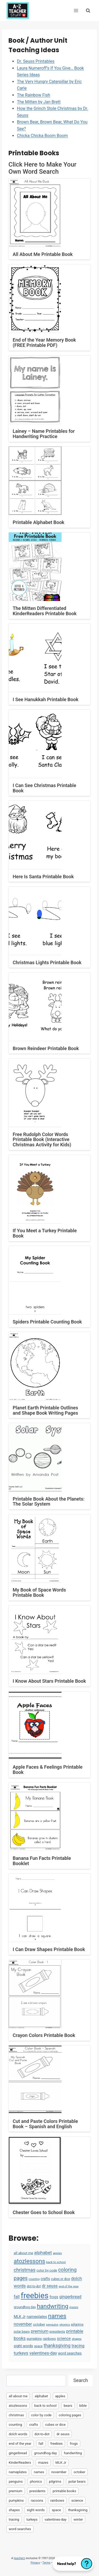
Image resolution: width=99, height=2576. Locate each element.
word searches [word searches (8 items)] (70, 2353)
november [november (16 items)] (23, 2324)
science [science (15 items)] (64, 2338)
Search (80, 2380)
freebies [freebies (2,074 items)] (34, 2295)
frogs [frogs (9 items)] (54, 2297)
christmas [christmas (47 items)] (24, 2270)
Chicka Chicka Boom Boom (42, 135)
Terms (46, 2562)
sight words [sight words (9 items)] (23, 2346)
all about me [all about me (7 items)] (23, 2253)
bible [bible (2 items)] (83, 2406)
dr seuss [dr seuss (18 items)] (50, 2285)
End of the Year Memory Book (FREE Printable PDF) (44, 342)
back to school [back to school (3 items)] (56, 2262)
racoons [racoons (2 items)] (37, 2500)
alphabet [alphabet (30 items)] (43, 2252)
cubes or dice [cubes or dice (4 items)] (60, 2279)
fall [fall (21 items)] (17, 2296)
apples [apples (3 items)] (57, 2253)
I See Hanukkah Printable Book (45, 699)
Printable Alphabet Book (38, 522)
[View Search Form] (88, 10)
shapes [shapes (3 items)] (77, 2339)
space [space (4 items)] (38, 2346)
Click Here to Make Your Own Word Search (42, 168)
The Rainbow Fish (33, 95)
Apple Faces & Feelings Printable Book (48, 1769)
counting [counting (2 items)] (34, 2279)
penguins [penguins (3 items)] (52, 2324)
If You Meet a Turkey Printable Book (45, 1233)
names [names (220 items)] (57, 2316)
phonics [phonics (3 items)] (64, 2324)
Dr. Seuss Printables (35, 61)
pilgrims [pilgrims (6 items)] (77, 2324)
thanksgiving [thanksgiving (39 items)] (57, 2345)
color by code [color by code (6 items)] (46, 2270)
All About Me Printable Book (43, 254)
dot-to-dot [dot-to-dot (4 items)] (34, 2286)
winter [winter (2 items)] (78, 2519)
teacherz (19, 2558)
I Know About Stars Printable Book (49, 1681)
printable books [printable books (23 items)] (64, 2491)
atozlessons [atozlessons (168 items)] (29, 2261)
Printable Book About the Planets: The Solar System (48, 1501)
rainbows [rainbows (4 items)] (49, 2339)
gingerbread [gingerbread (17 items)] (70, 2296)
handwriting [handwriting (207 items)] (52, 2306)
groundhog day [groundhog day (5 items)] (25, 2307)
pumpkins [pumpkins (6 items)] (34, 2339)
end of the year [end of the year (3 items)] (69, 2286)
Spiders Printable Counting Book (47, 1322)
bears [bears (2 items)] (68, 2406)
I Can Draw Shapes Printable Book (49, 1949)
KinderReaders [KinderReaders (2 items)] (20, 2463)
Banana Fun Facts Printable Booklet (42, 1860)
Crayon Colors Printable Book (44, 2035)
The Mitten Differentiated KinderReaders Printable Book (45, 610)
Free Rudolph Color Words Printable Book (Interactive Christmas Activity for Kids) (42, 1140)
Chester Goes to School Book (44, 2212)
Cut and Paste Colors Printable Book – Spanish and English (45, 2123)
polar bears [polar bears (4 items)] (22, 2332)
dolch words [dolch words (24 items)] (18, 2434)
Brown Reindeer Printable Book (46, 1048)
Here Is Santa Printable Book (43, 876)
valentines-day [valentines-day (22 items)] (43, 2353)
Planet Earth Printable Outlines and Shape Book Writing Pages (45, 1410)
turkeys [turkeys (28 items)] (21, 2353)
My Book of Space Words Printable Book (39, 1592)
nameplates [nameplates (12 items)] (37, 2316)
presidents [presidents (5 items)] (57, 2332)
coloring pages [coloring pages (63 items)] (70, 2415)
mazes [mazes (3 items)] (73, 2307)
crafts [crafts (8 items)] (45, 2279)
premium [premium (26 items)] (39, 2331)
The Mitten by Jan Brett (38, 101)
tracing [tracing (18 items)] (78, 2345)
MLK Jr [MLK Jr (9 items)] (20, 2317)
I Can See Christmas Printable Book (44, 788)
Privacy (35, 2562)
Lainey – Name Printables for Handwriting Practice (44, 433)
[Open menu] (76, 10)
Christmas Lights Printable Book (47, 962)
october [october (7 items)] (39, 2324)
